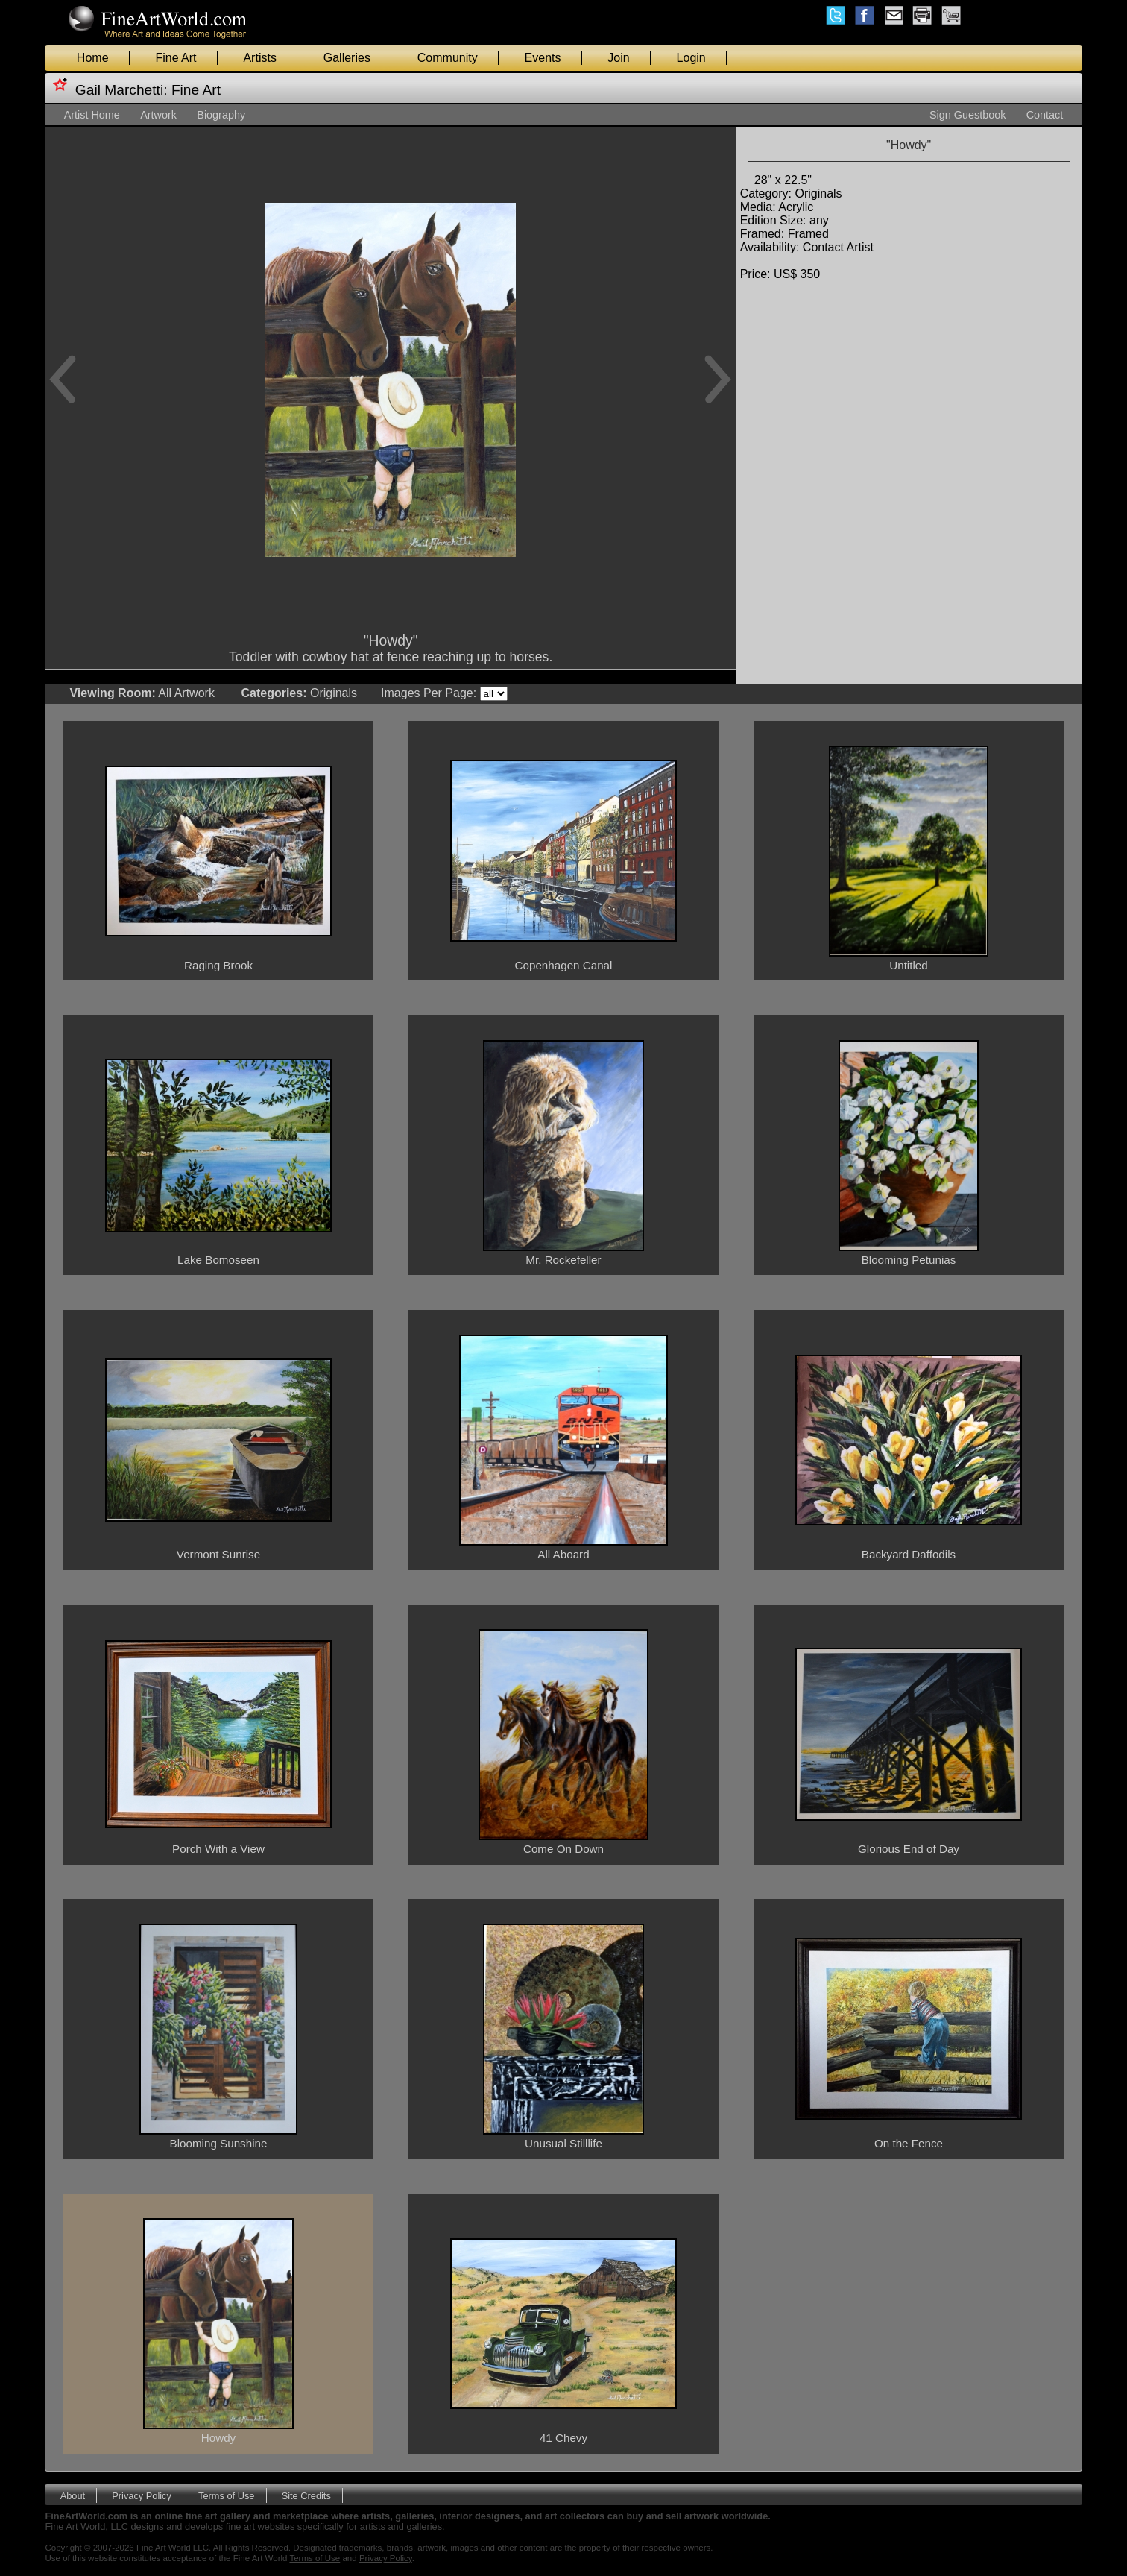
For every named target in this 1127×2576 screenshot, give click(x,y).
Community (447, 57)
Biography (221, 115)
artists (372, 2526)
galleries (424, 2526)
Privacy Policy (141, 2495)
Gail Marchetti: (121, 90)
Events (543, 57)
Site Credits (306, 2495)
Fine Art (175, 57)
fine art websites (260, 2526)
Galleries (346, 57)
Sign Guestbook (967, 115)
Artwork (158, 115)
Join (618, 57)
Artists (259, 57)
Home (93, 57)
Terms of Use (226, 2495)
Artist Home (92, 115)
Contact (1045, 115)
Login (691, 57)
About (72, 2495)
